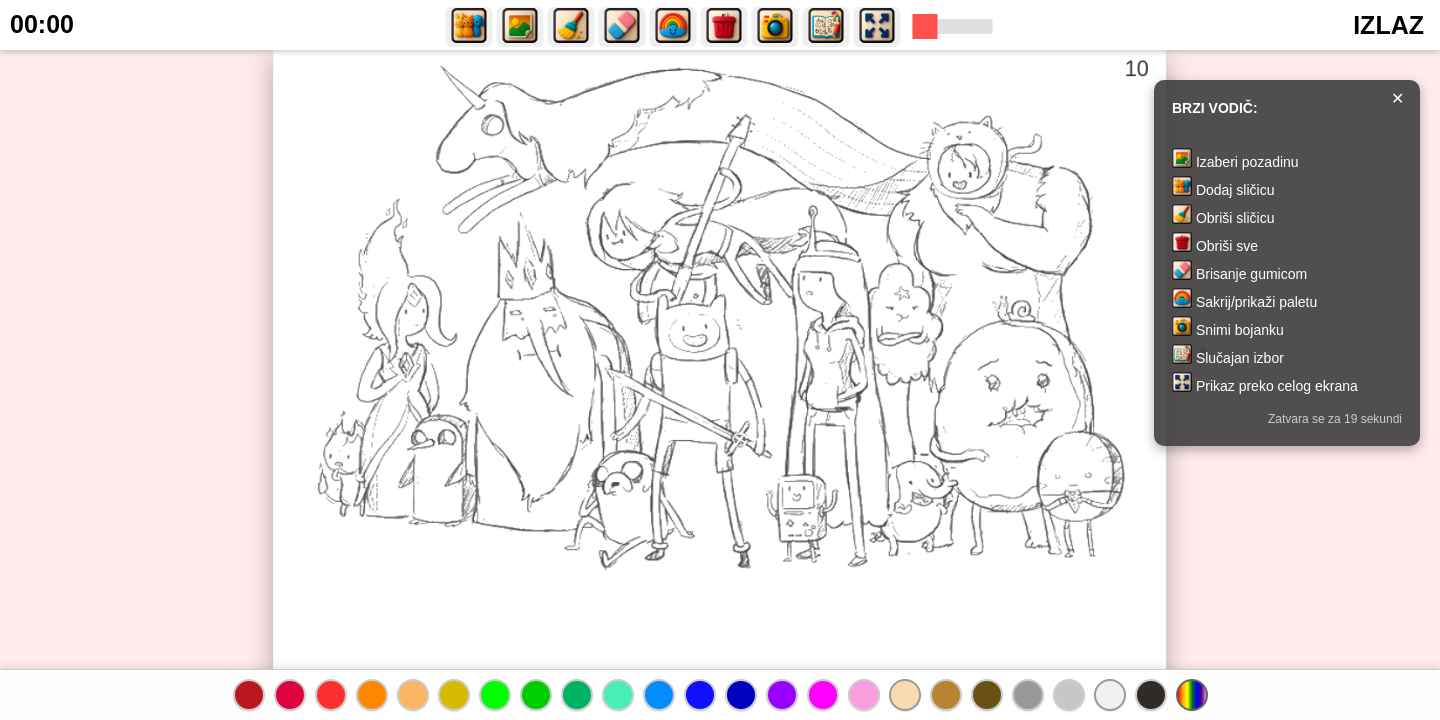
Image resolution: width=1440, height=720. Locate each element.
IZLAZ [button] (1388, 25)
